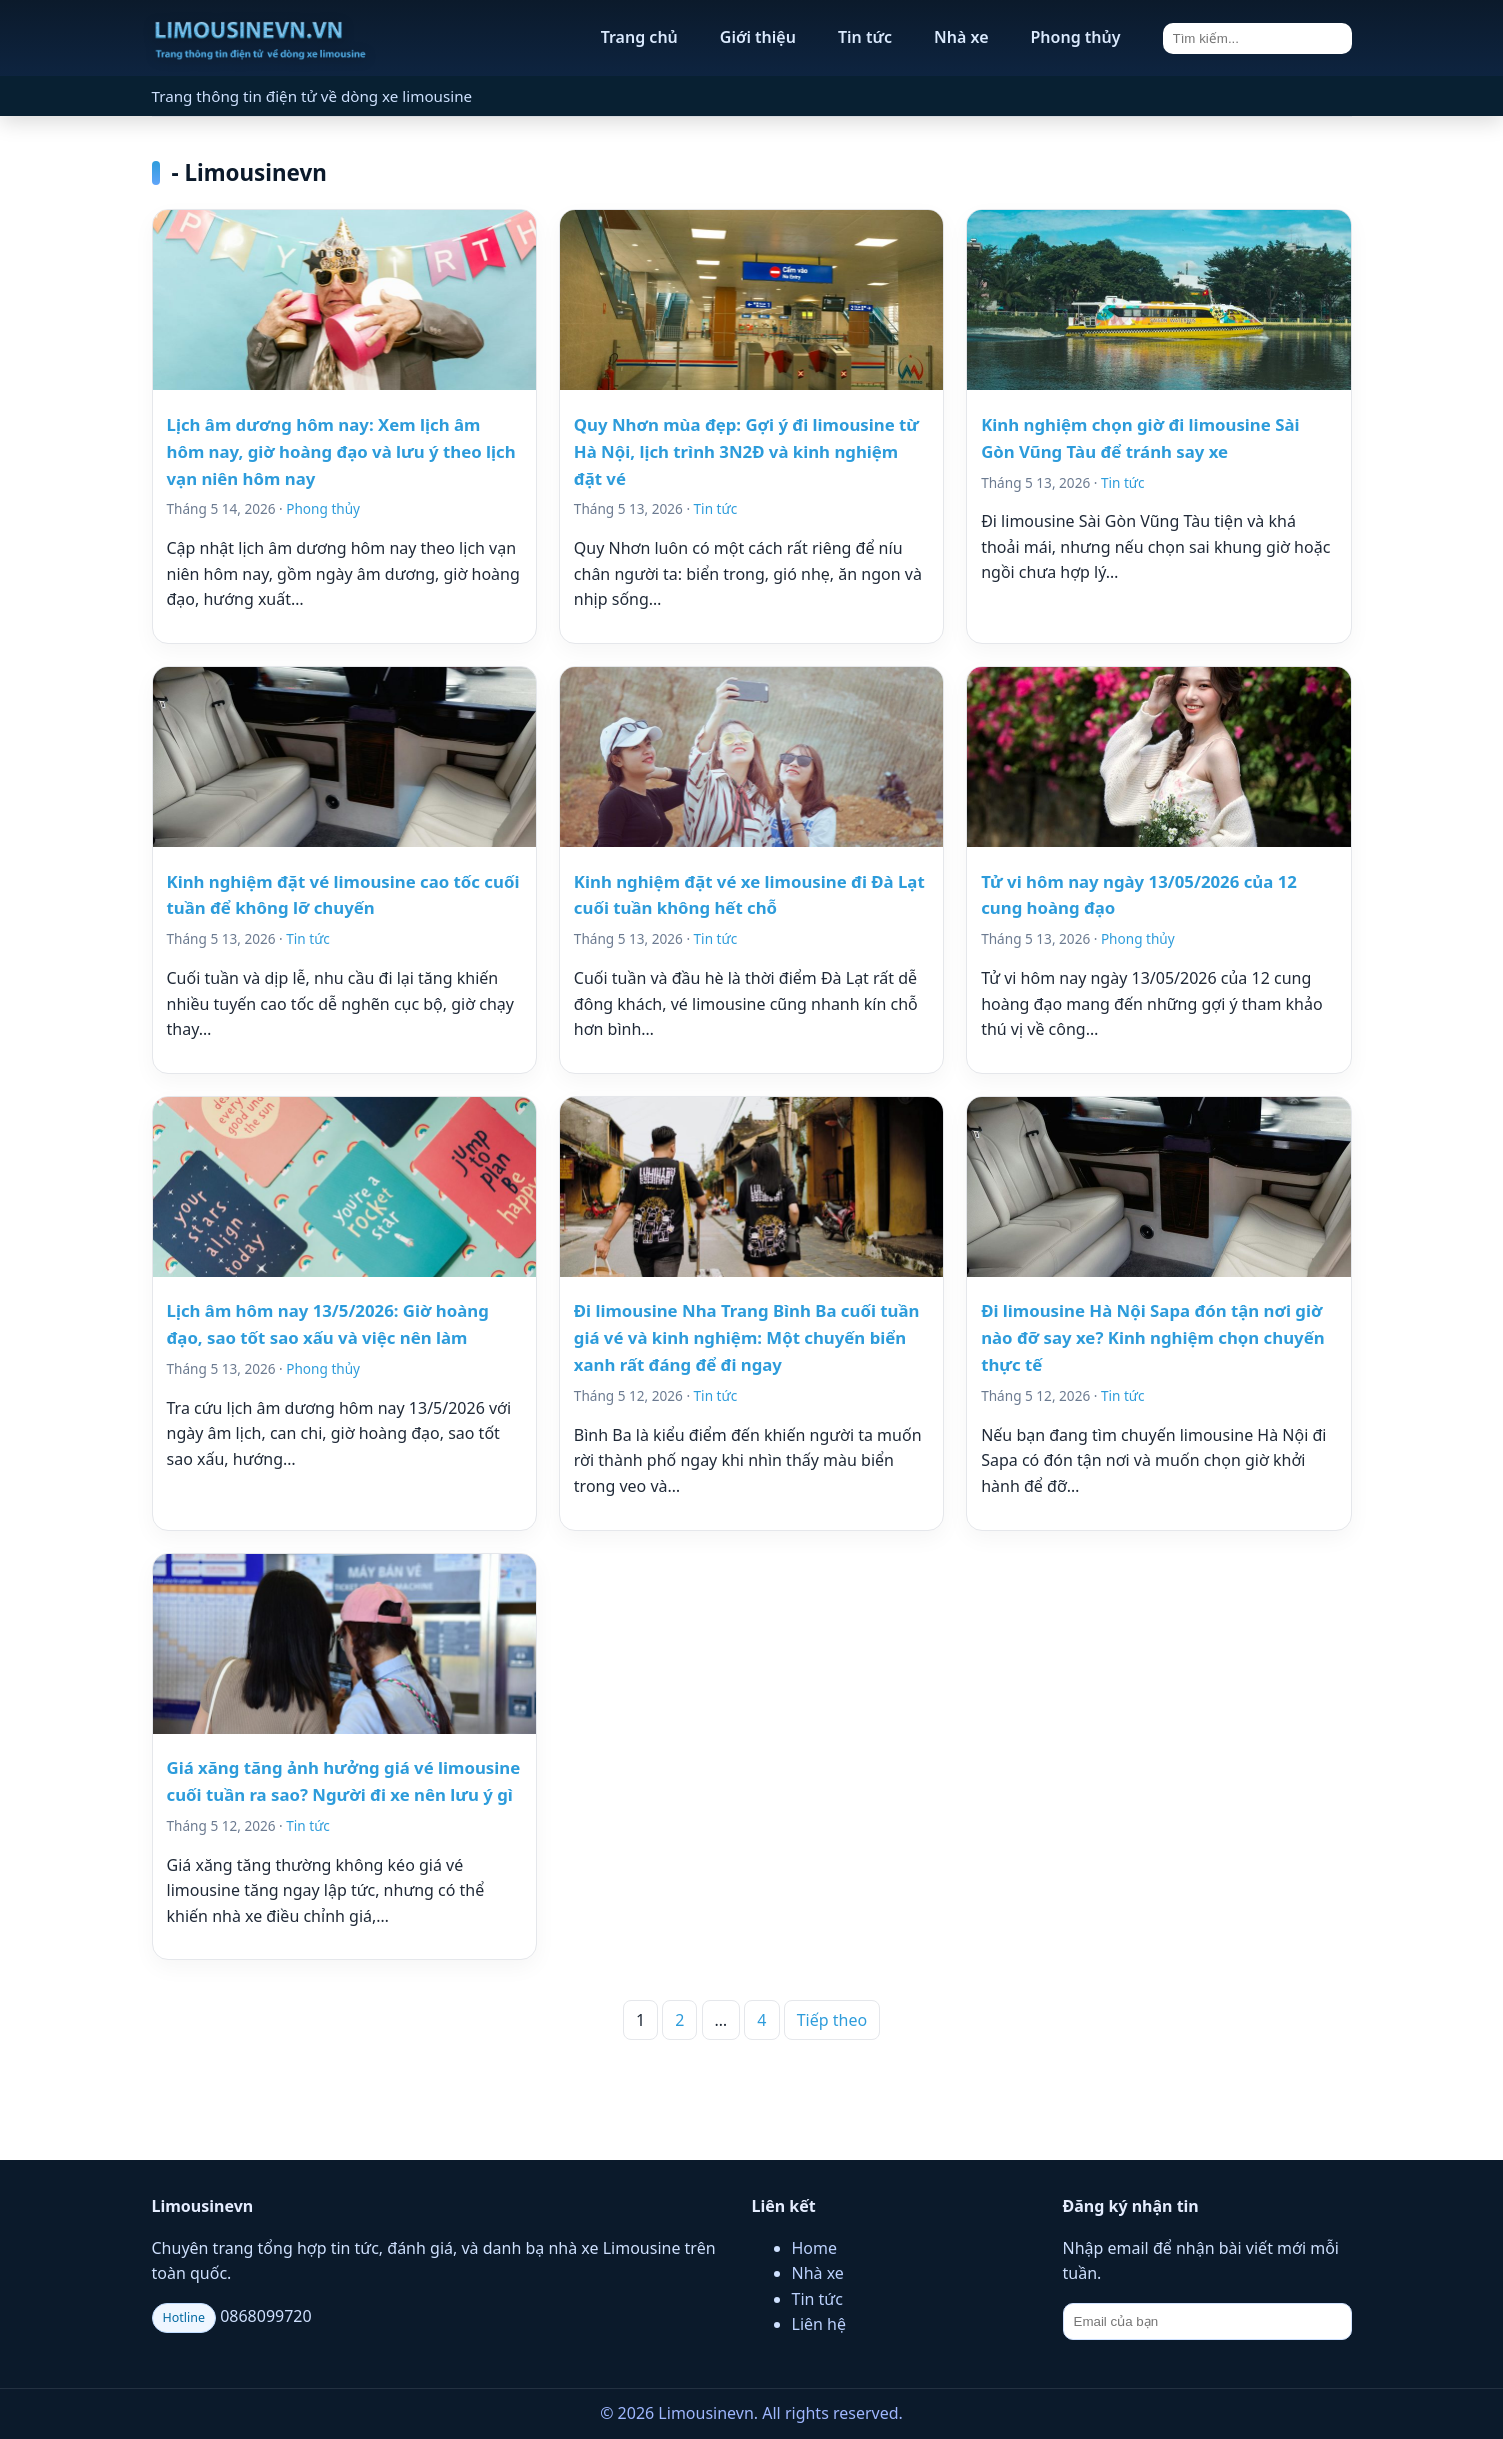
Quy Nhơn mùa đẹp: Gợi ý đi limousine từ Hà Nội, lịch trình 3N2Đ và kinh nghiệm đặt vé (746, 451)
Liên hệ (819, 2324)
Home (815, 2248)
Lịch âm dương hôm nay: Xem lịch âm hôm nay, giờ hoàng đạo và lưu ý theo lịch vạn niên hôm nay (341, 451)
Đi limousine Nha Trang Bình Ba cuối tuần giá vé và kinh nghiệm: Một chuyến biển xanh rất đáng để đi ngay (747, 1337)
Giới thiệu (758, 37)
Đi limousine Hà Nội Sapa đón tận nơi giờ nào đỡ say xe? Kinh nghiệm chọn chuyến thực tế (1152, 1337)
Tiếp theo (832, 2020)
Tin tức (865, 37)
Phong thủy (1076, 37)
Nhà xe (961, 37)
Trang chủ (639, 37)
